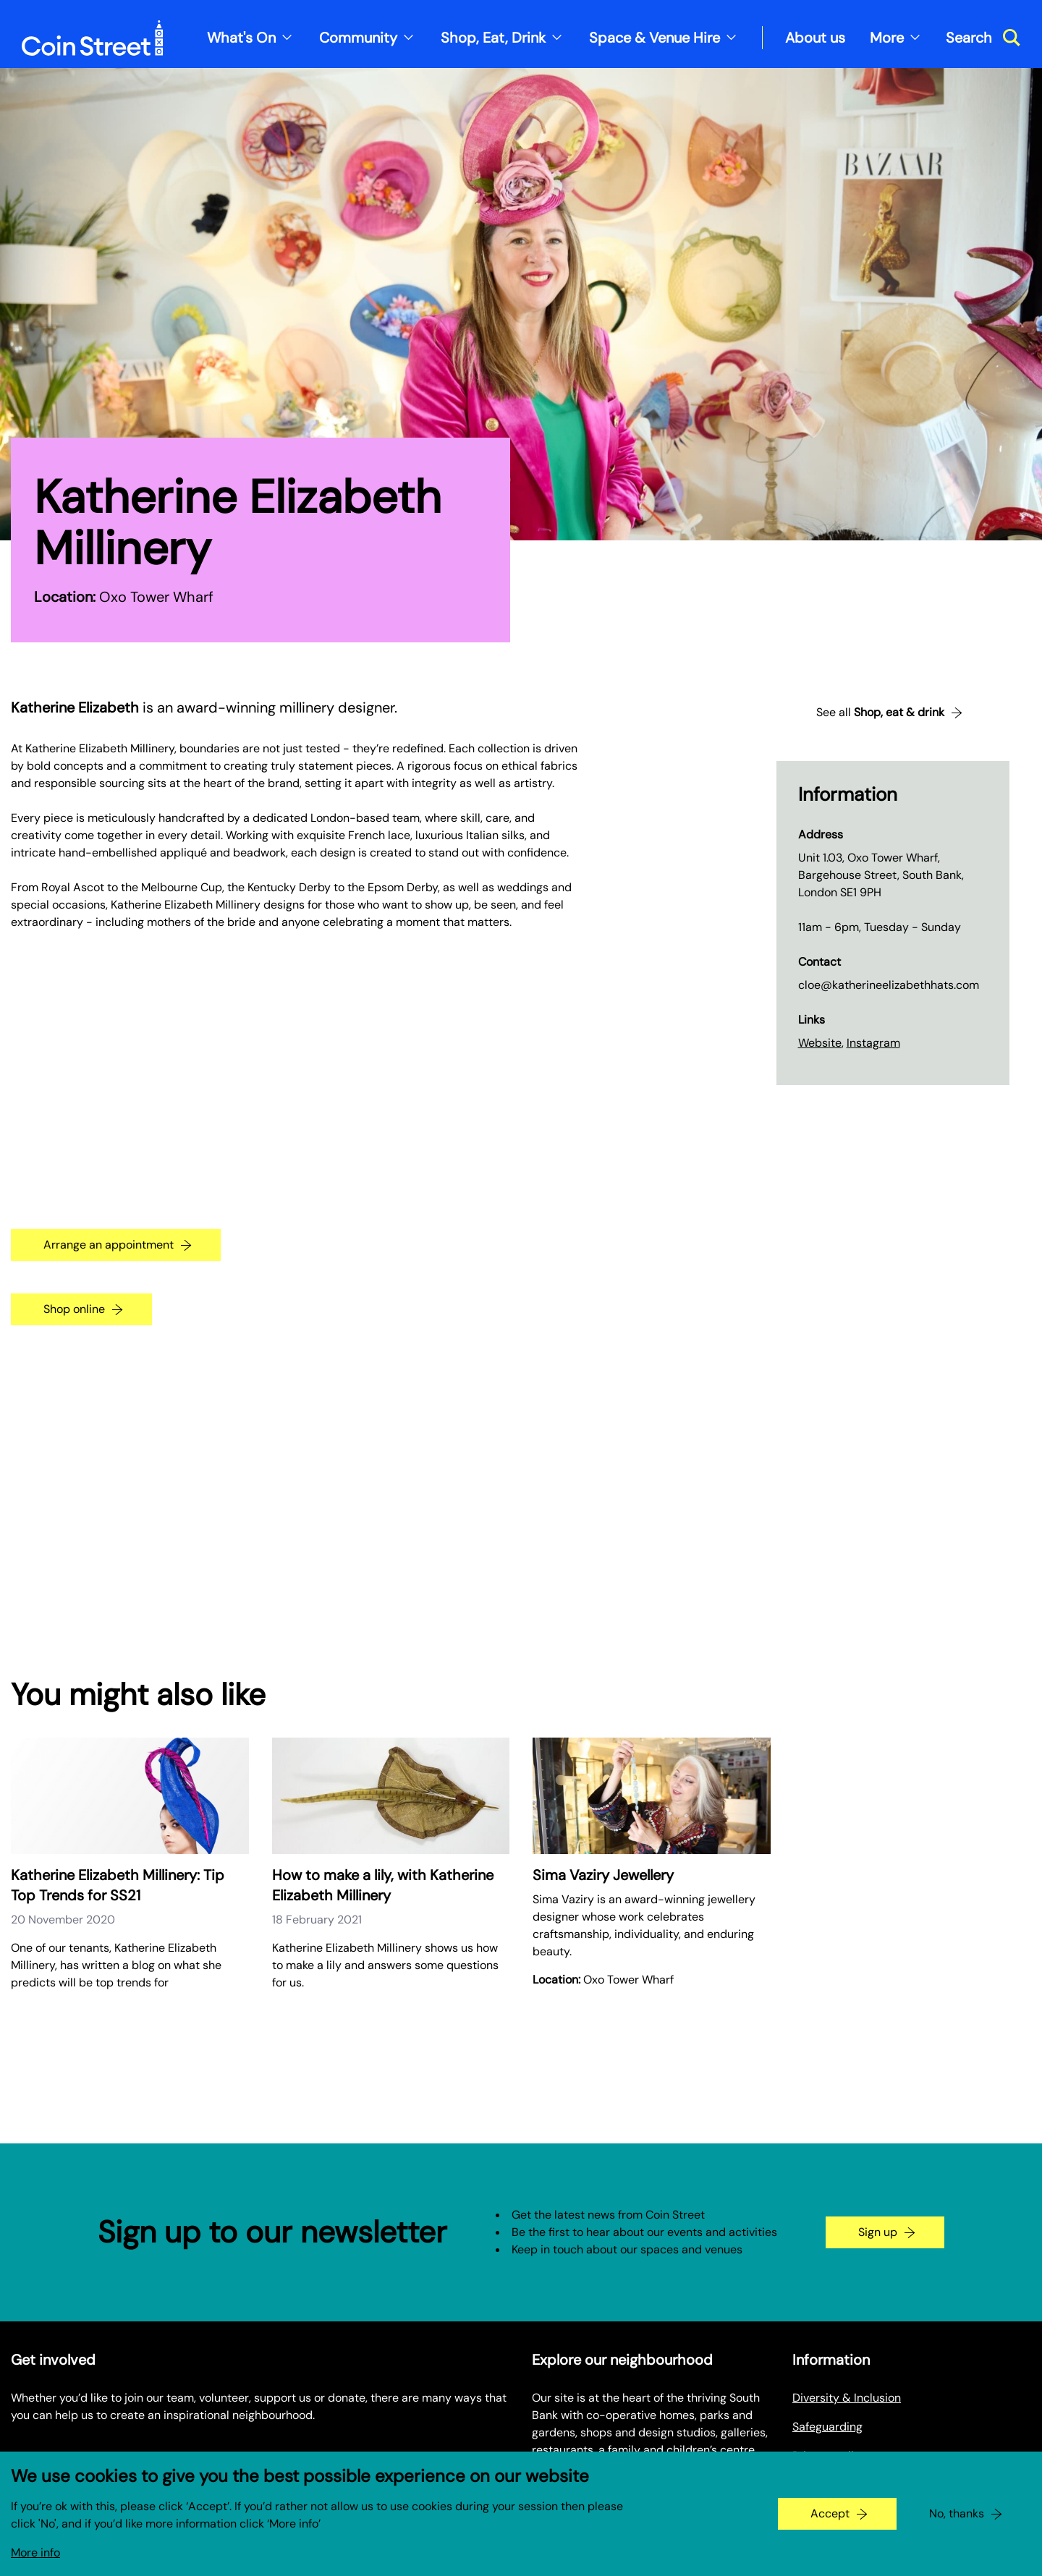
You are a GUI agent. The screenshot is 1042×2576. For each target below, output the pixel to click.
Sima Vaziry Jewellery (603, 1875)
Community (358, 37)
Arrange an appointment (108, 1244)
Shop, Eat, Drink (493, 37)
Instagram (873, 1042)
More (887, 37)
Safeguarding (827, 2426)
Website (820, 1042)
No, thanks (956, 2513)
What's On (241, 37)
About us (815, 37)
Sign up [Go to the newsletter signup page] (877, 2232)
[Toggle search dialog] (983, 37)
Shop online (74, 1309)
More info (35, 2552)
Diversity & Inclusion (846, 2397)
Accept (830, 2513)
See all (880, 712)
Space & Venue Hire (654, 37)
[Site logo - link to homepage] (92, 38)
